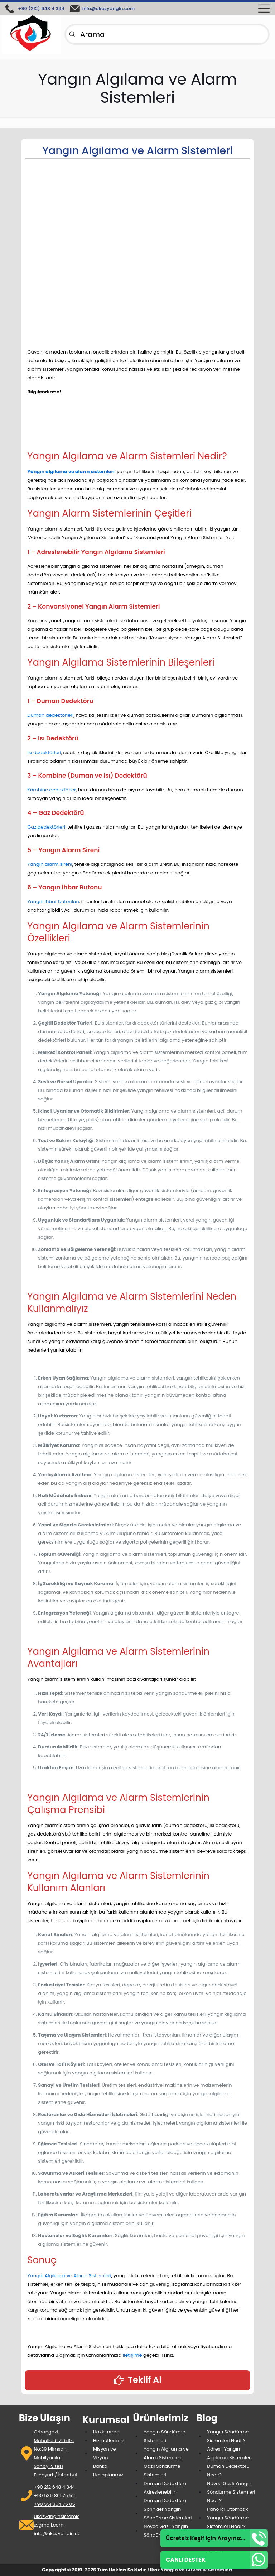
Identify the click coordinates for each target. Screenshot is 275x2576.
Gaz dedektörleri (46, 827)
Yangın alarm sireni (49, 864)
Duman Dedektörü (165, 2483)
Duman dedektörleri (50, 715)
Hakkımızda (106, 2431)
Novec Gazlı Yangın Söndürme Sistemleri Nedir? (231, 2492)
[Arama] (167, 34)
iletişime (133, 2355)
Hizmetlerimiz (108, 2440)
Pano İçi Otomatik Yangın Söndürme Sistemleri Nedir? (228, 2518)
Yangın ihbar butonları (53, 901)
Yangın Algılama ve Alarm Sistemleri (69, 2275)
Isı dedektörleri (44, 752)
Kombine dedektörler (51, 789)
